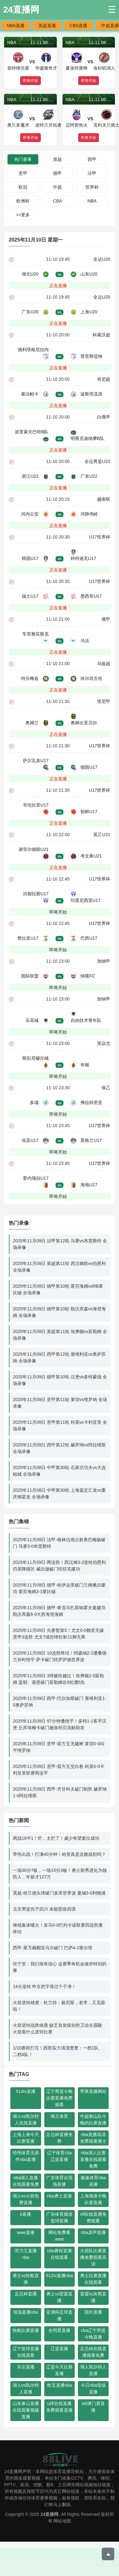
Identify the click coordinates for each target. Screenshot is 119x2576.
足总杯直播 (26, 2293)
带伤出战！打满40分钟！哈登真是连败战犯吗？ (59, 1854)
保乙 (105, 1087)
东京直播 (26, 2366)
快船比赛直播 (26, 2330)
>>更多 (23, 214)
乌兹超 (103, 663)
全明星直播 (59, 2330)
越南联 (103, 499)
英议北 (103, 1043)
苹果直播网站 (93, 2091)
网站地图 (62, 2520)
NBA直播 (16, 25)
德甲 (57, 173)
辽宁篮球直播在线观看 (26, 2352)
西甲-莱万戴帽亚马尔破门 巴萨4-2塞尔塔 (52, 1947)
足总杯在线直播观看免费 (93, 2352)
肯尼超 (103, 379)
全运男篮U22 (97, 461)
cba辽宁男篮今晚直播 (93, 2333)
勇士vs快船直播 (26, 2279)
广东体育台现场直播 (59, 2181)
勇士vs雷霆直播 (59, 2297)
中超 (57, 187)
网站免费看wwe (59, 2236)
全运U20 (101, 259)
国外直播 (93, 2312)
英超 (57, 159)
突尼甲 (103, 701)
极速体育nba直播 (93, 2181)
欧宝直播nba (59, 2385)
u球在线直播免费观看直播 (59, 2407)
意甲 (23, 173)
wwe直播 (26, 2232)
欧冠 (23, 187)
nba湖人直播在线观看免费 (26, 2181)
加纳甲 (103, 961)
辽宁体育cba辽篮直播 (59, 2156)
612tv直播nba (59, 2275)
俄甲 (105, 619)
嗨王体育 (59, 2116)
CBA (57, 200)
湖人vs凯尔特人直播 (26, 2388)
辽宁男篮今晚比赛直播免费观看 (59, 2098)
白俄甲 (103, 416)
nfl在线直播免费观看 (93, 2217)
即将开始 (58, 912)
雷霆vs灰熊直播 (93, 2297)
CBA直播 (79, 25)
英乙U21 (101, 834)
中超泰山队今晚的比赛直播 (93, 2119)
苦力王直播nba (26, 2254)
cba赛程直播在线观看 (59, 2254)
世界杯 (92, 187)
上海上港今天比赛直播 (26, 2138)
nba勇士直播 (59, 2195)
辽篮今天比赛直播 (59, 2370)
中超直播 (110, 25)
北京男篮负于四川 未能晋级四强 (44, 1909)
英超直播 (47, 25)
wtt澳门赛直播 (93, 2407)
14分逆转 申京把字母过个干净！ (44, 1986)
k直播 (25, 2214)
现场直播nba (25, 2312)
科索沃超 (101, 334)
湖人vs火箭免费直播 (26, 2199)
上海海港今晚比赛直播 (93, 2199)
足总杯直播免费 (59, 2138)
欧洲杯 (23, 200)
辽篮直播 (59, 2348)
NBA (92, 200)
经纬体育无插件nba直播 (26, 2156)
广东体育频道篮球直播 (59, 2217)
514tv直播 (25, 2091)
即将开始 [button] (30, 80)
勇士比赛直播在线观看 (93, 2279)
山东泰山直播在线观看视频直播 (26, 2410)
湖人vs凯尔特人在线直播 (26, 2119)
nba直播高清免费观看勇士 (93, 2138)
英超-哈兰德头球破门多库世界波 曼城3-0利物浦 (59, 1892)
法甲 (92, 173)
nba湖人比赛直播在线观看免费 (93, 2159)
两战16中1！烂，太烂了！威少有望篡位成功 (56, 1838)
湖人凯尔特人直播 (93, 2370)
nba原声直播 (93, 2232)
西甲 (92, 159)
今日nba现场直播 (93, 2388)
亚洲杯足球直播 (59, 2315)
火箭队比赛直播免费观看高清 (93, 2257)
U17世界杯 (99, 536)
